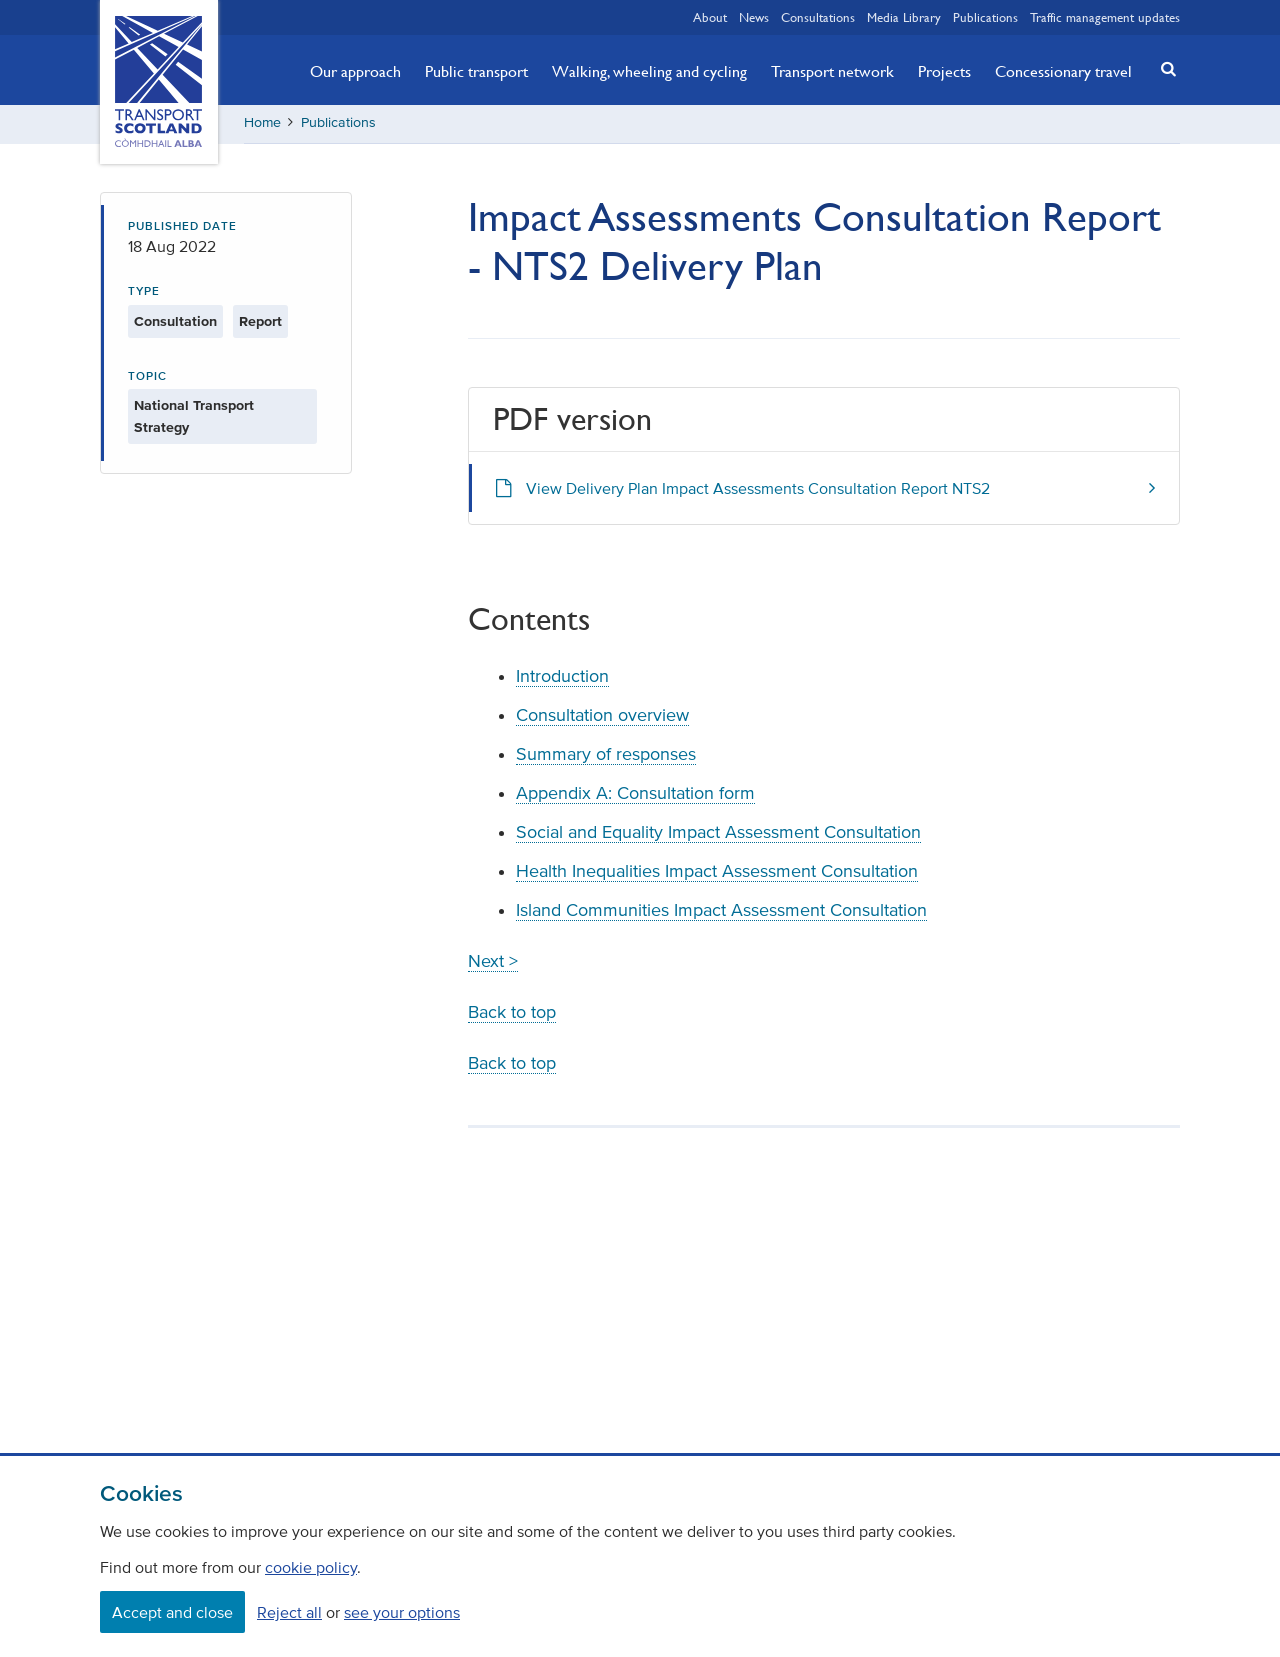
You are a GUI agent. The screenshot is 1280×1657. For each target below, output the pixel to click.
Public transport (476, 71)
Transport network (832, 71)
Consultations (818, 17)
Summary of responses (606, 756)
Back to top (512, 1014)
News (754, 17)
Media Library (904, 17)
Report (260, 323)
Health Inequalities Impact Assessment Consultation (717, 873)
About (710, 17)
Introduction (562, 678)
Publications (985, 17)
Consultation (175, 323)
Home (262, 124)
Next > (493, 963)
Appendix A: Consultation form (635, 795)
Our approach (355, 71)
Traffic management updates (1105, 17)
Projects (944, 71)
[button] (1163, 68)
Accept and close (172, 1612)
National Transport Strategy (194, 419)
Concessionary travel (1063, 71)
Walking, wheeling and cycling (649, 71)
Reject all (289, 1612)
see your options (402, 1612)
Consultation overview (602, 717)
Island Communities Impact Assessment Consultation (721, 912)
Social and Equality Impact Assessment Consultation (718, 834)
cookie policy (311, 1567)
